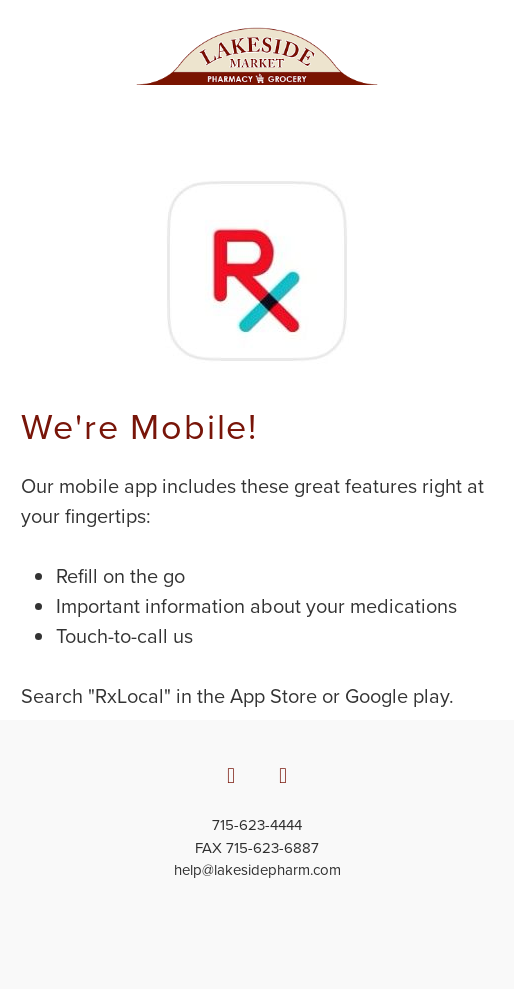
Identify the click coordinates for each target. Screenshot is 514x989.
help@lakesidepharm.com (257, 869)
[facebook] (231, 776)
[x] (283, 776)
